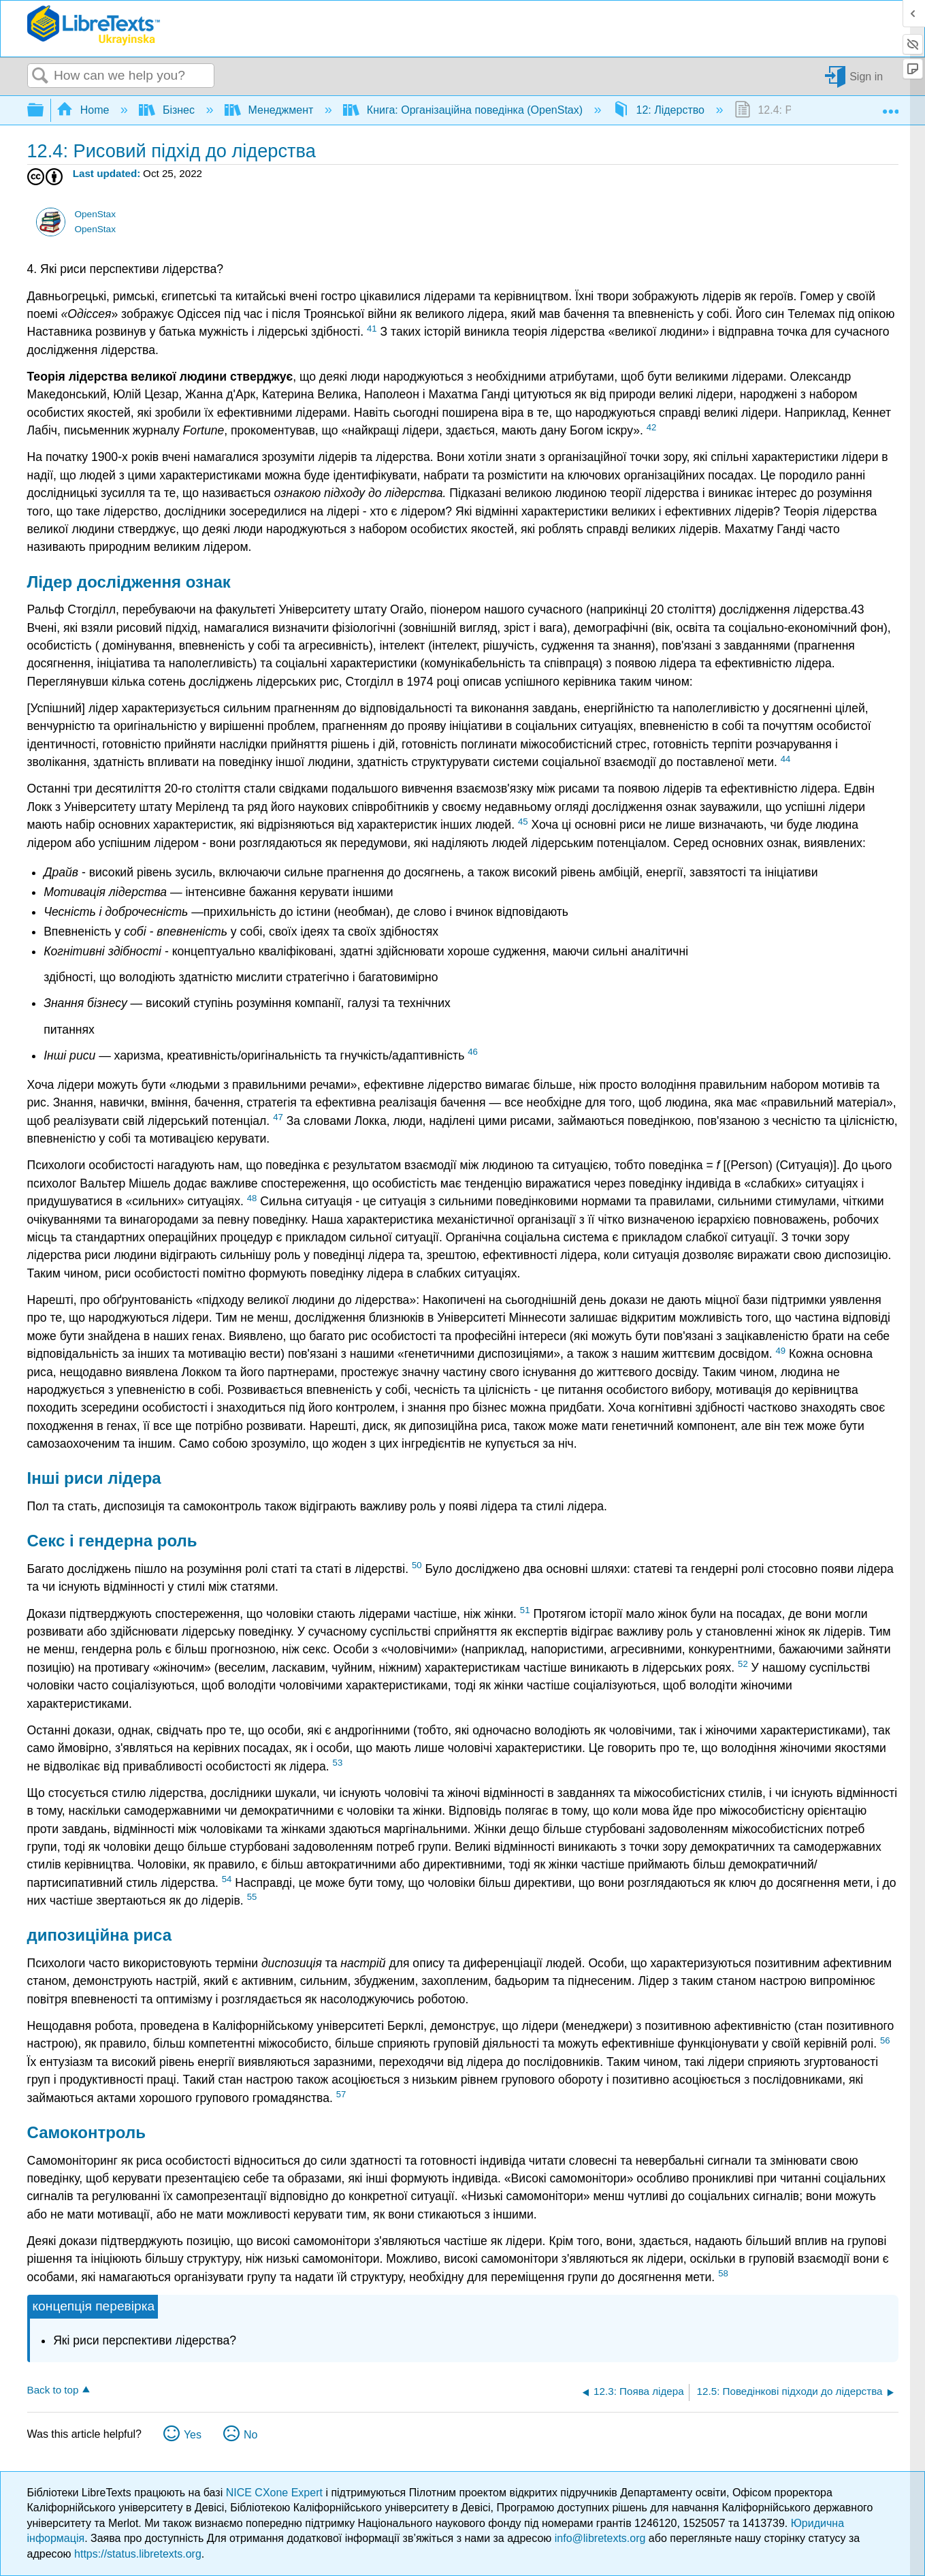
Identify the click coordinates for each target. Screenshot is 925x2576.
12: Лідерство (660, 110)
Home (84, 110)
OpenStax (94, 214)
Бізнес (168, 110)
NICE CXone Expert (276, 2492)
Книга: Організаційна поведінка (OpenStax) (464, 110)
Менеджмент (271, 110)
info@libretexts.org (600, 2538)
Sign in (866, 76)
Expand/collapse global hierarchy (44, 110)
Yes (192, 2434)
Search (40, 76)
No (250, 2434)
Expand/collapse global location (890, 106)
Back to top (53, 2390)
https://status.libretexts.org (137, 2554)
